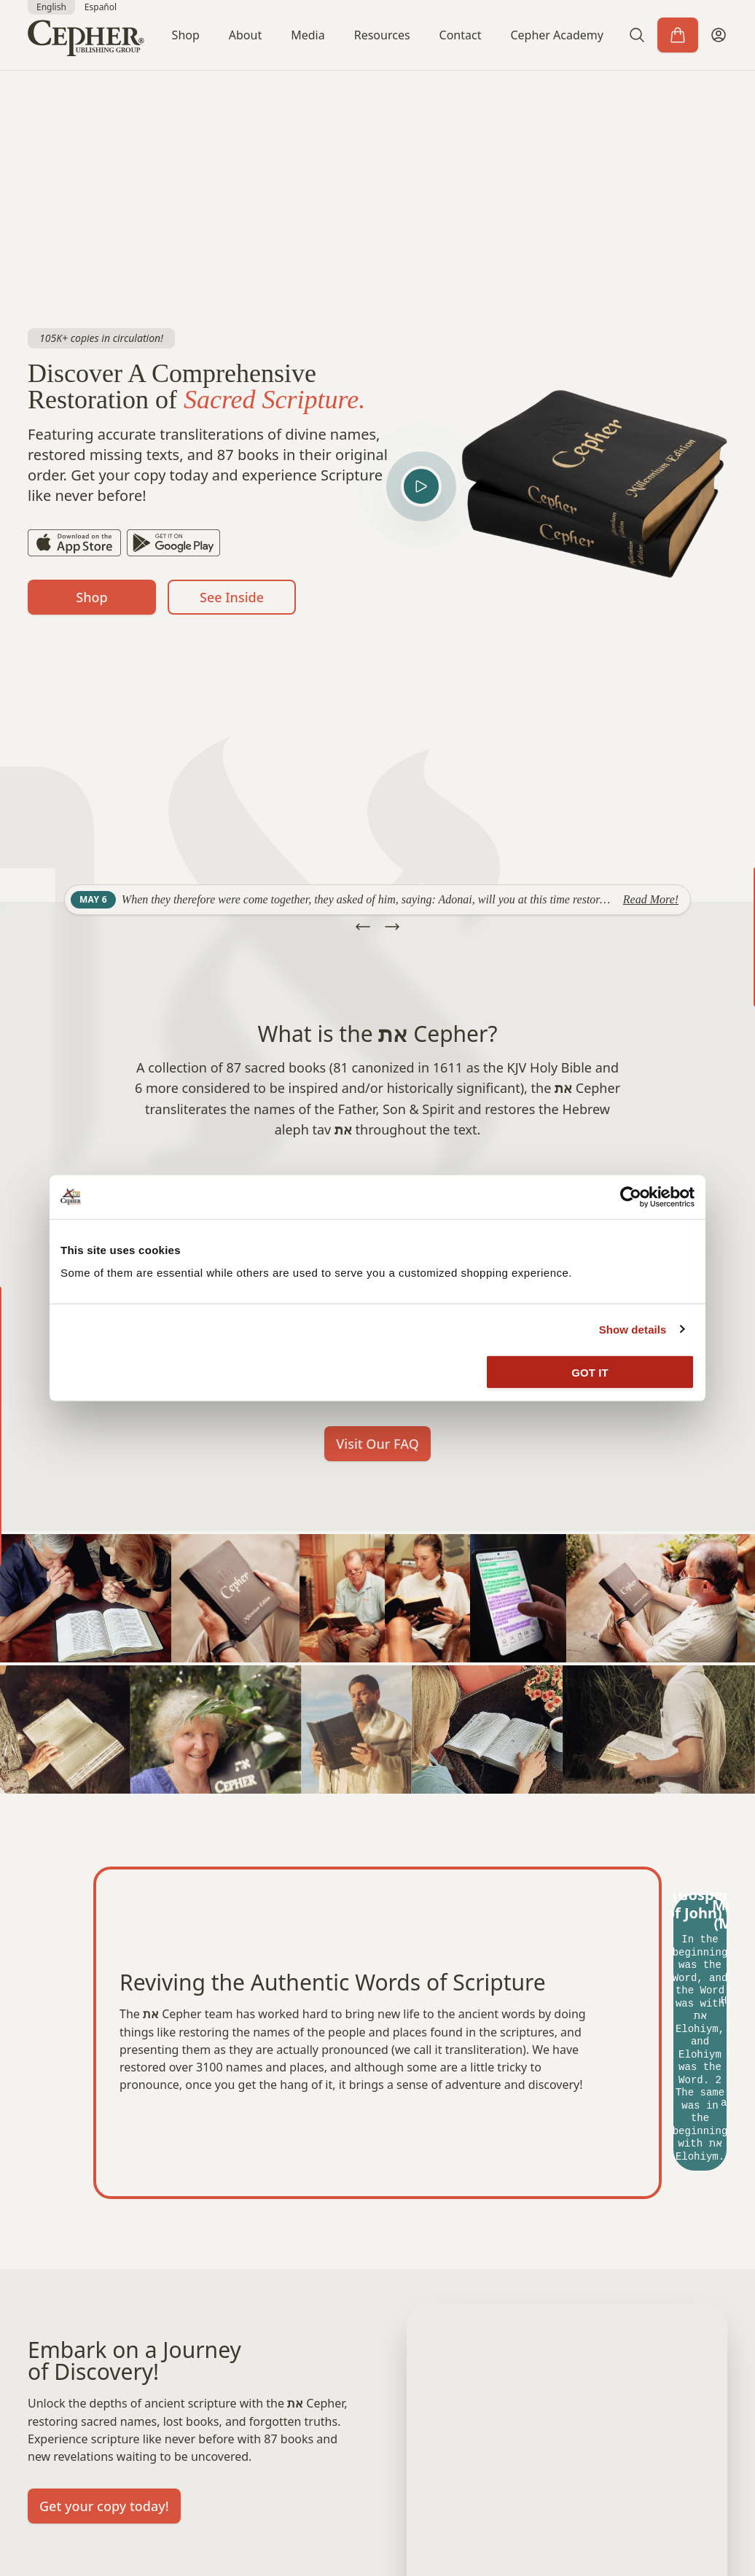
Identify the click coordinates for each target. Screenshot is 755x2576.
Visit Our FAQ (377, 1443)
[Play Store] (173, 542)
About (245, 35)
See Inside (232, 597)
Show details (633, 1329)
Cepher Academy (556, 35)
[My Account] (718, 35)
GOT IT (590, 1372)
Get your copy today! (104, 2506)
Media (307, 35)
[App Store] (74, 542)
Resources (382, 35)
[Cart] (677, 34)
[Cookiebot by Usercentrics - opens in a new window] (631, 1196)
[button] (637, 35)
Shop (186, 35)
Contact (460, 35)
